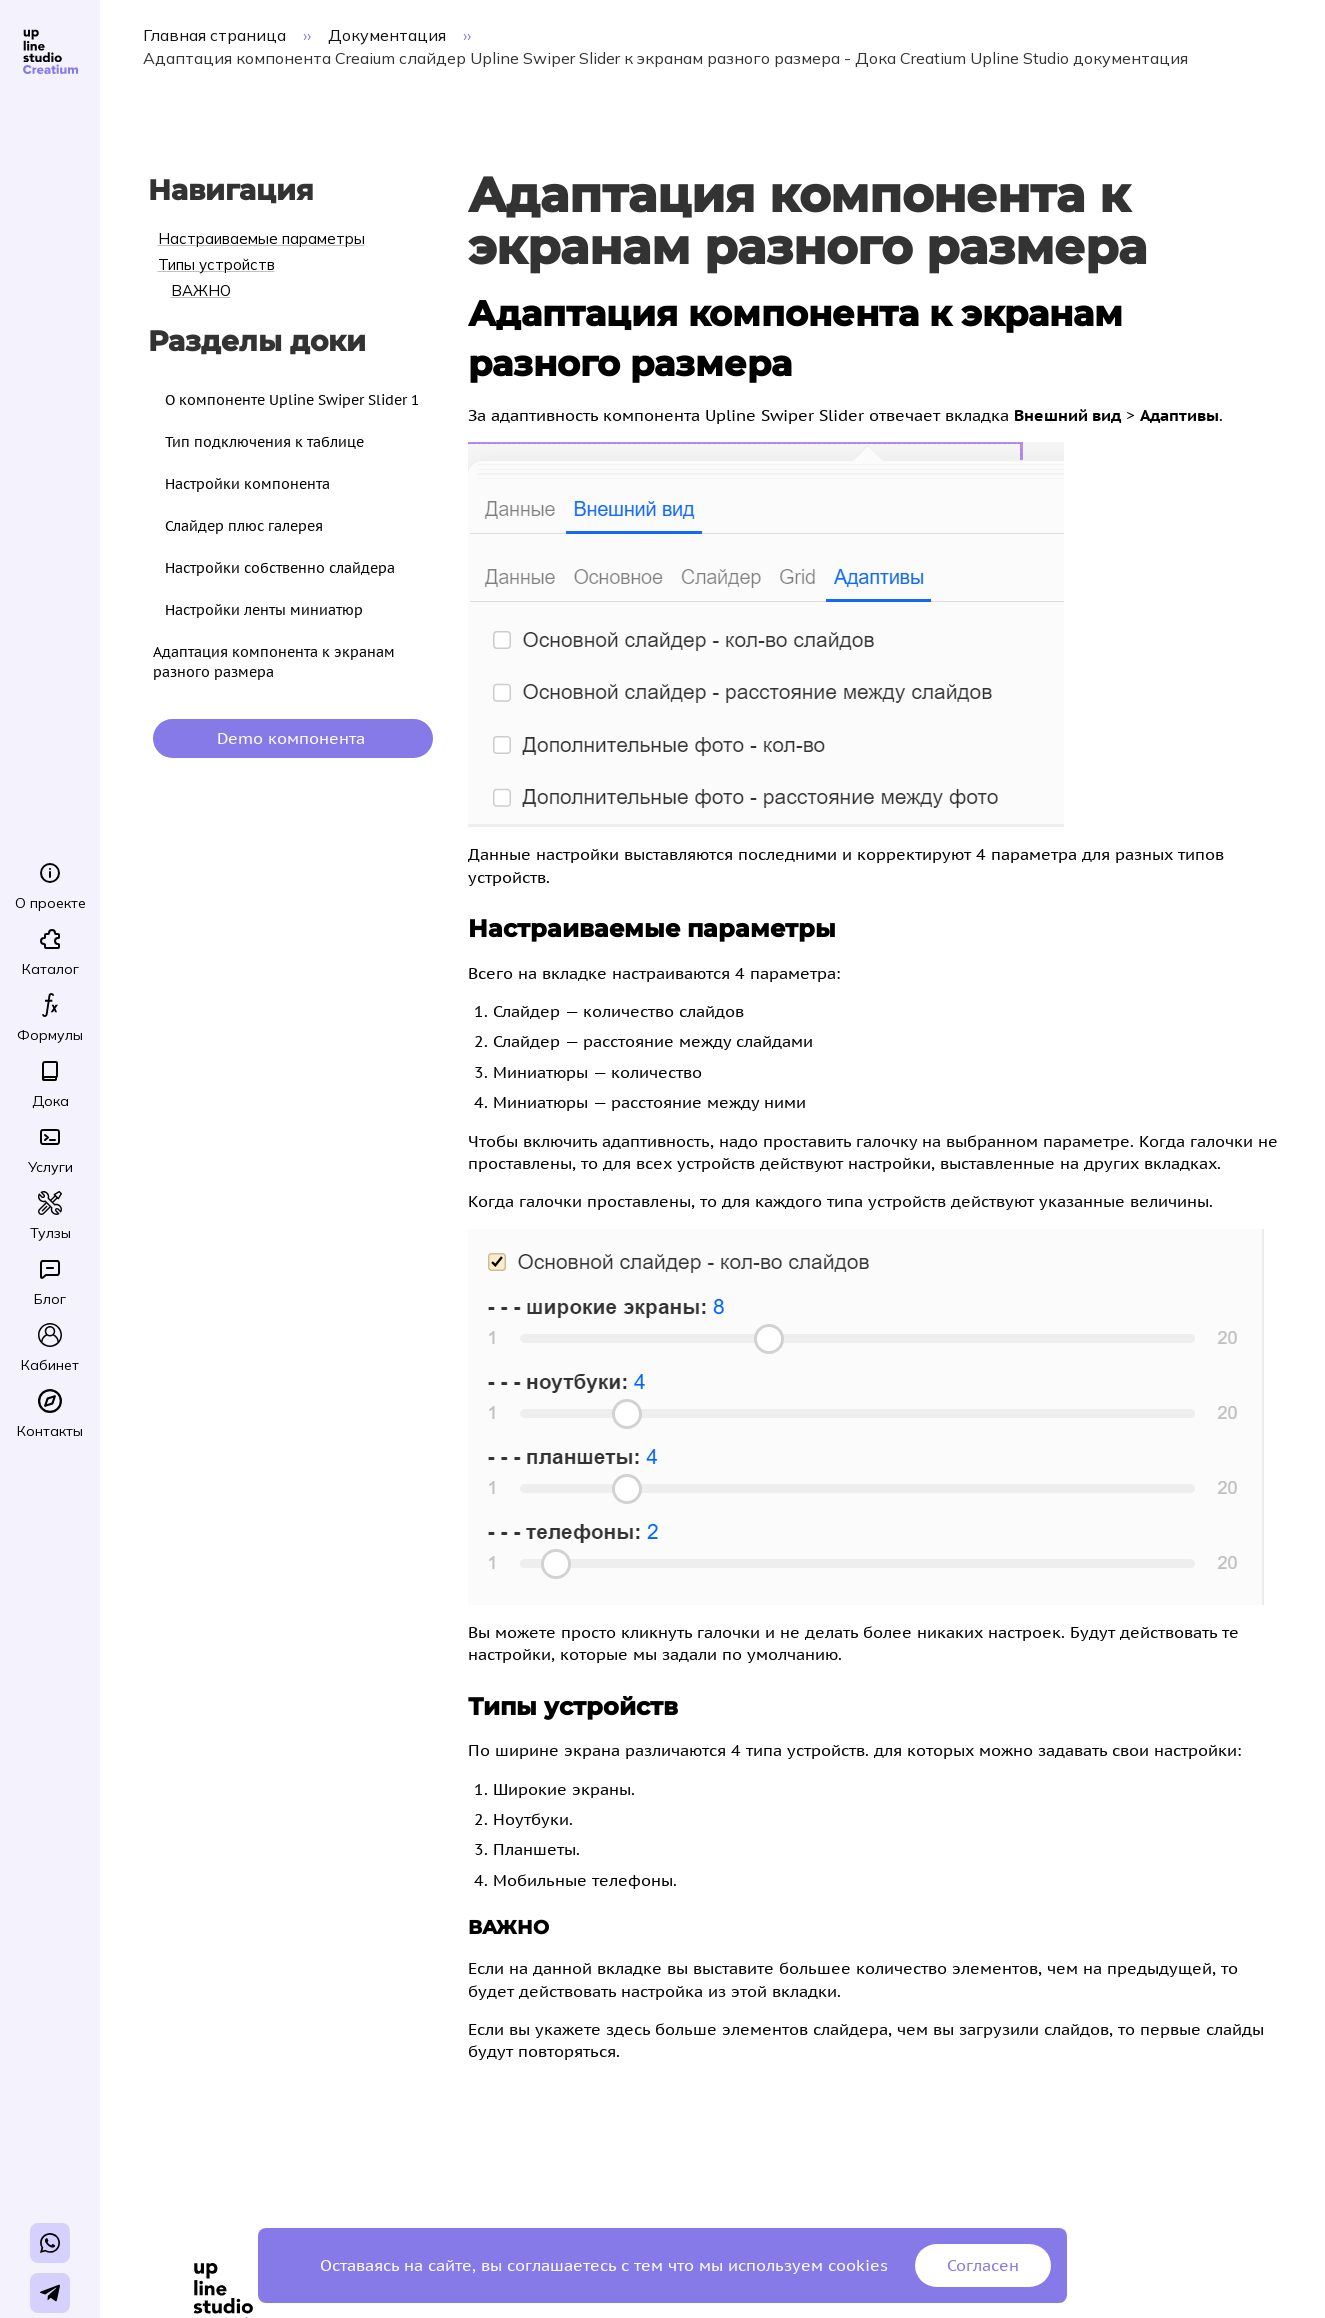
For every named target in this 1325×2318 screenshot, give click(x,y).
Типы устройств (216, 264)
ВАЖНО (201, 290)
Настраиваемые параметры (261, 238)
